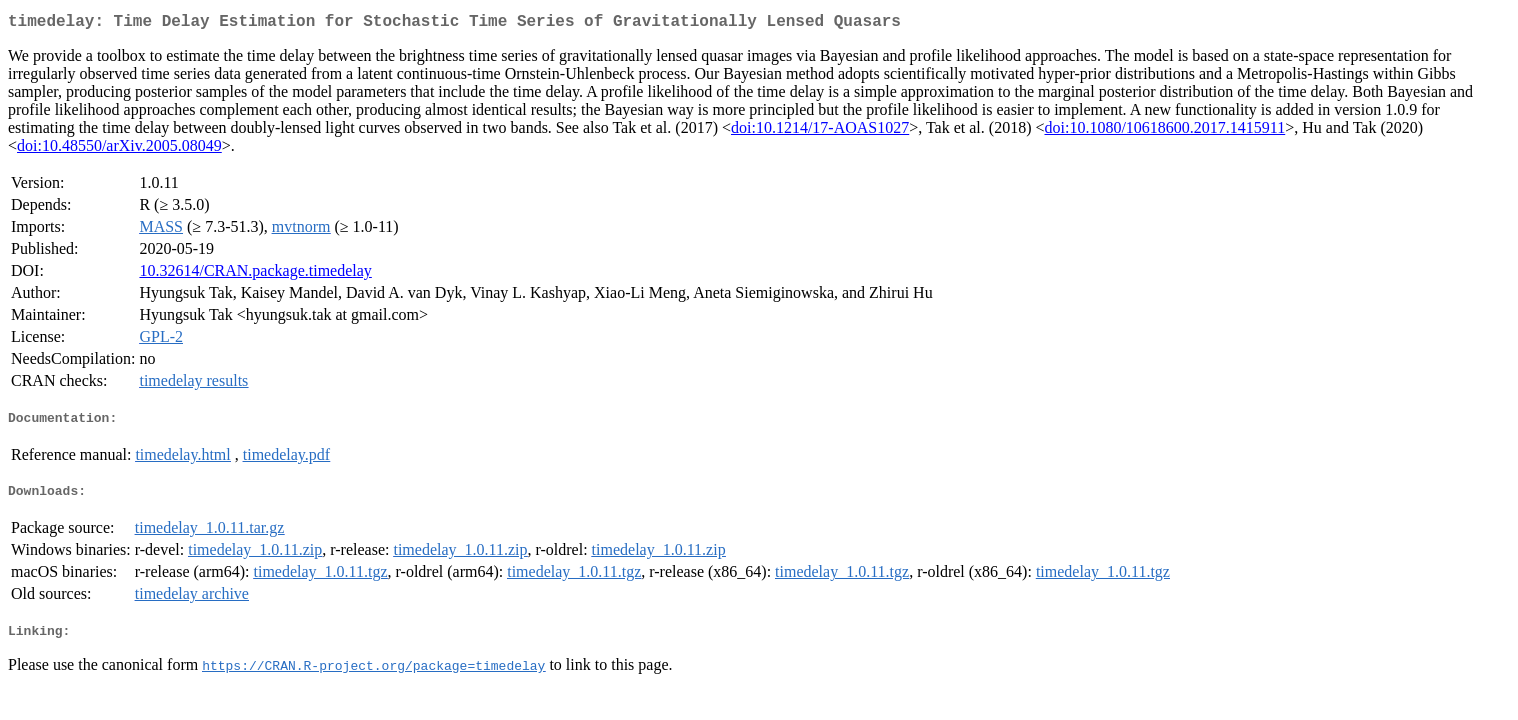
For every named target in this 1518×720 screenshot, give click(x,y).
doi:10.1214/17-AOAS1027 (820, 131)
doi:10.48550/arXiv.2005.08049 (119, 149)
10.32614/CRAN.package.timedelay (255, 274)
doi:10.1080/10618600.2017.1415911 (1164, 131)
